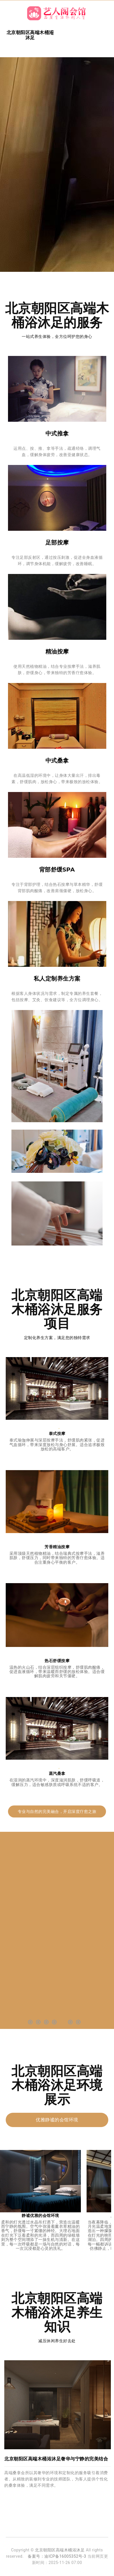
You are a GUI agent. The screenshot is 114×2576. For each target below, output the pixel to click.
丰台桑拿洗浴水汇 (19, 2572)
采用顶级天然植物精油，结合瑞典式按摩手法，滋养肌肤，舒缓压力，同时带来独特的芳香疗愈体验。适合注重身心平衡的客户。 (57, 1558)
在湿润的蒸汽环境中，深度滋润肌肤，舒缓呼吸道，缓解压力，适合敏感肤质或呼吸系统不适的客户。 (57, 1782)
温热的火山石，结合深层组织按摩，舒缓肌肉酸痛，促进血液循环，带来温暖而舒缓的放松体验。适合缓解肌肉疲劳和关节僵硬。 (57, 1671)
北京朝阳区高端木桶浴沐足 (60, 2550)
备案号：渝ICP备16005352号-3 (57, 2556)
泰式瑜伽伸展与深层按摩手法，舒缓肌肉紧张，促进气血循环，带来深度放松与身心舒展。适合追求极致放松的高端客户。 (57, 1444)
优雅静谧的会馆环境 (57, 2119)
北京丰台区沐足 (67, 2572)
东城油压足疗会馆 (91, 2572)
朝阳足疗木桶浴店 (44, 2572)
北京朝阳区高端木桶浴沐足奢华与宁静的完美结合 (56, 2459)
